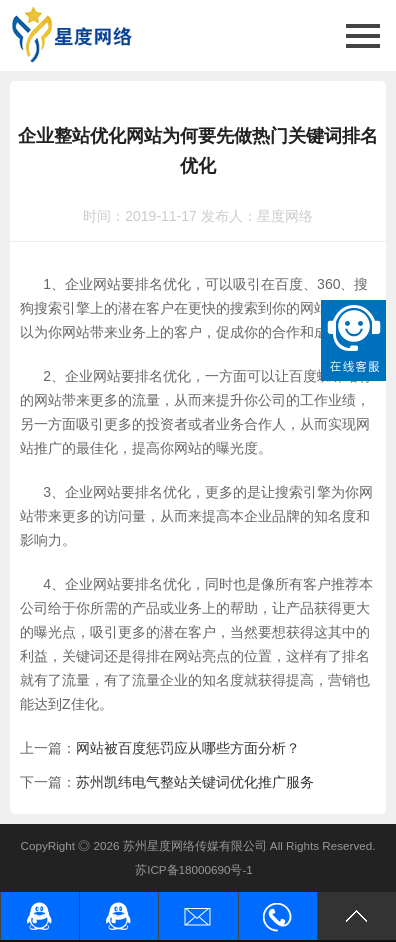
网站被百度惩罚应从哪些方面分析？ (188, 748)
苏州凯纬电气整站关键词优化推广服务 (195, 782)
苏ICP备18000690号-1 (194, 869)
